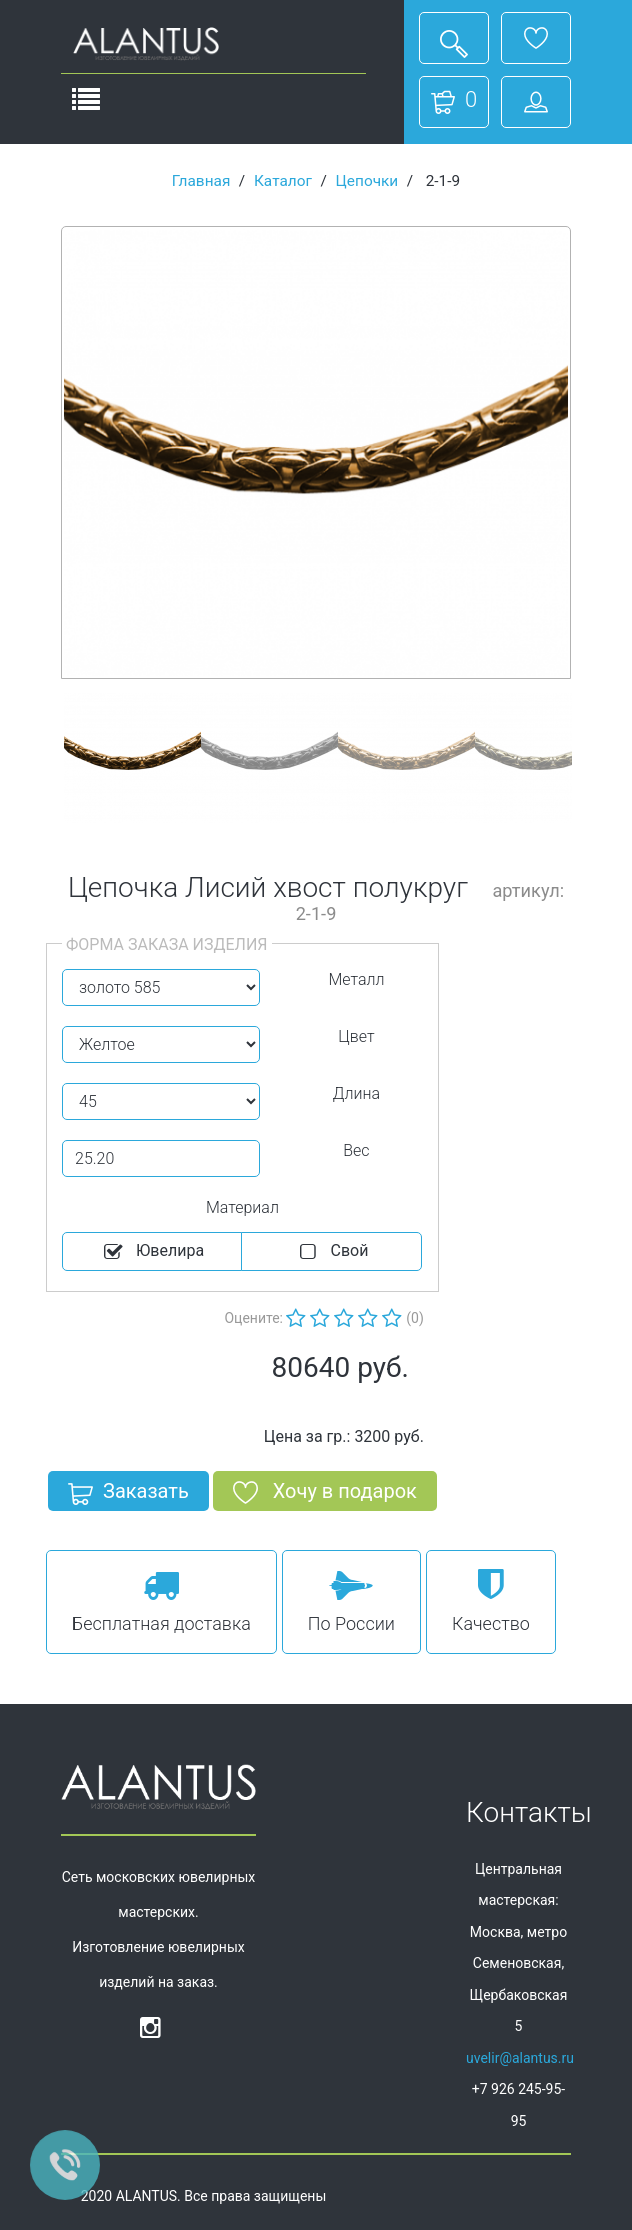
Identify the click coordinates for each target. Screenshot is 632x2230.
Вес (356, 1150)
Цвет (356, 1036)
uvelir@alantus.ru (520, 2058)
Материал (242, 1207)
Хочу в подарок (325, 1495)
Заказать (128, 1495)
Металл (356, 979)
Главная (201, 181)
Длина (356, 1093)
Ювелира (152, 1252)
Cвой (332, 1252)
